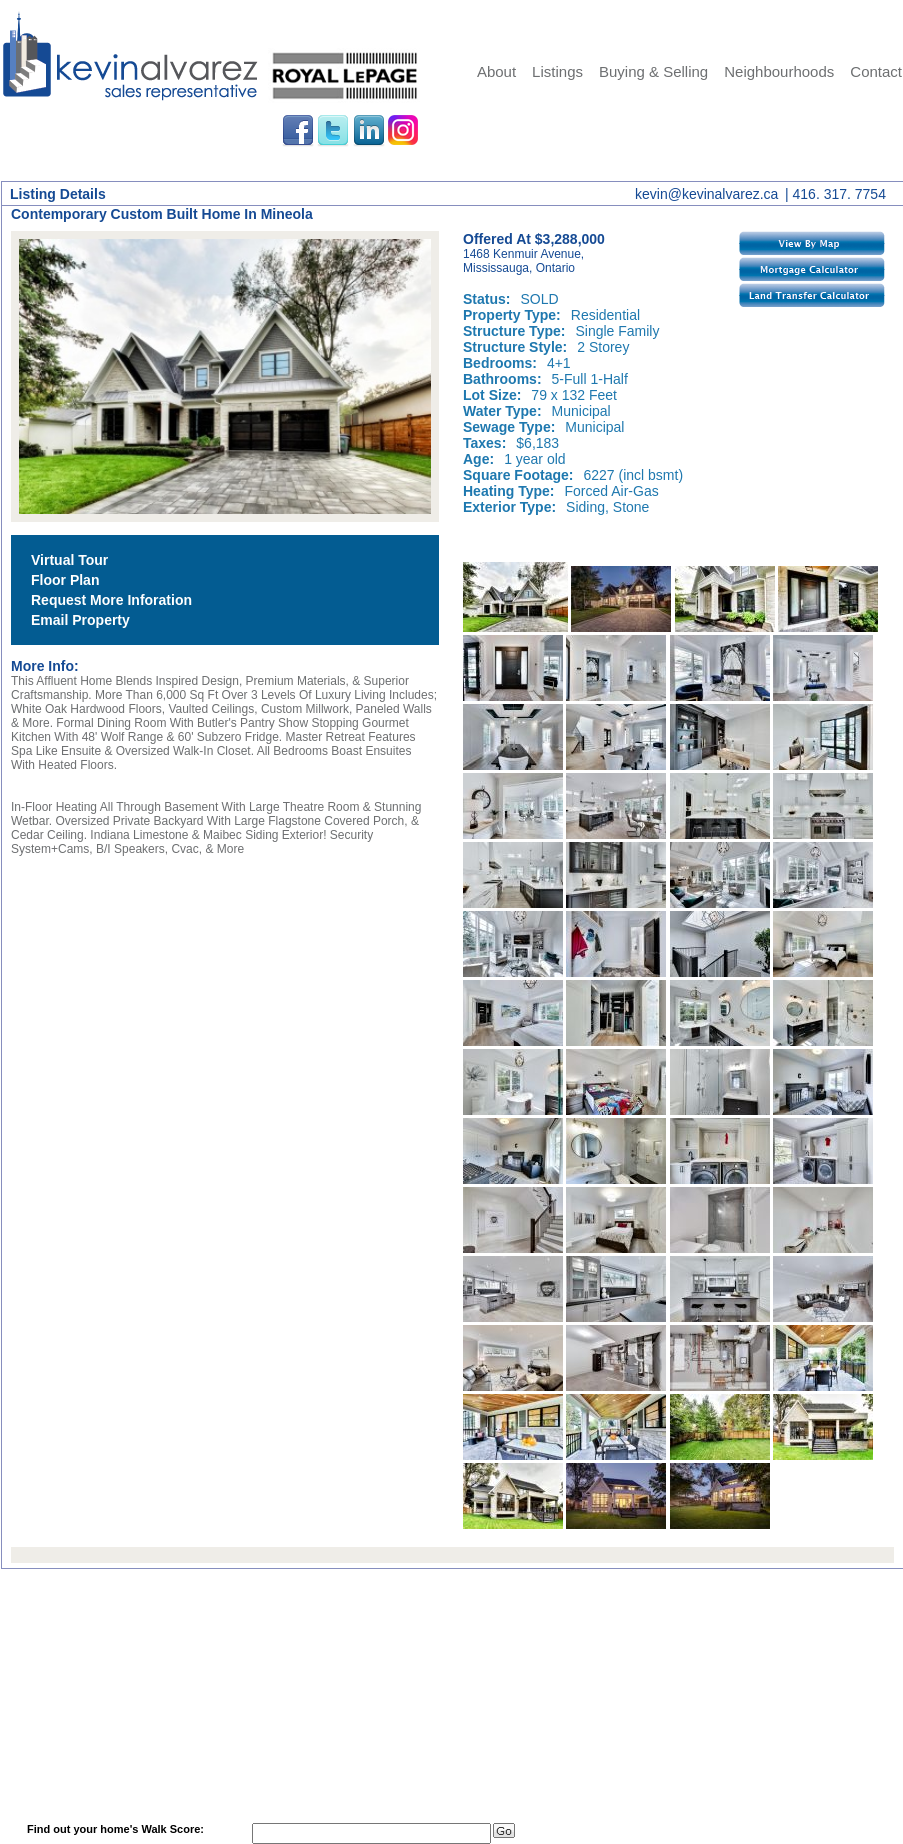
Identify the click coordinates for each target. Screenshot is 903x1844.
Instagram (404, 131)
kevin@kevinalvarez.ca (706, 194)
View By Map (812, 243)
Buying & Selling (653, 71)
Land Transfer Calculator (812, 295)
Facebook (298, 131)
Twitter (333, 131)
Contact (876, 71)
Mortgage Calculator (812, 269)
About (496, 71)
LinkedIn (369, 131)
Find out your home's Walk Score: (115, 1829)
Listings (557, 71)
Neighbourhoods (779, 71)
